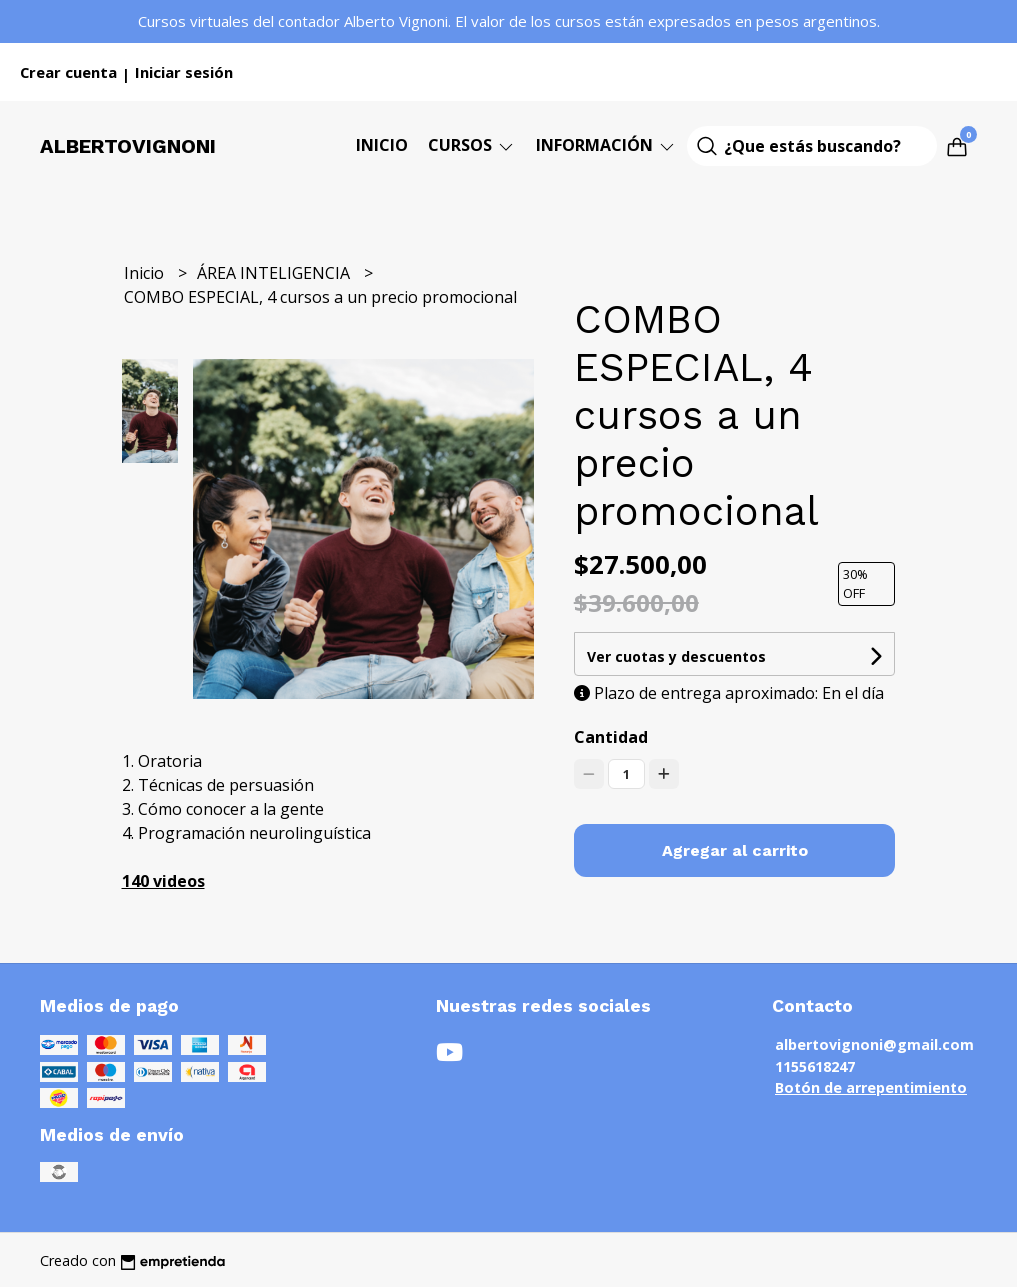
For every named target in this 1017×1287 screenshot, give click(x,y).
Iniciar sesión (184, 72)
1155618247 (815, 1066)
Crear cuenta (68, 72)
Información (606, 145)
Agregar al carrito (735, 850)
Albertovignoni (128, 146)
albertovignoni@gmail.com (874, 1044)
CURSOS (472, 145)
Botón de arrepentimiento (871, 1087)
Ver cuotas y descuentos (676, 656)
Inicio (382, 145)
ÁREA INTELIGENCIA (275, 273)
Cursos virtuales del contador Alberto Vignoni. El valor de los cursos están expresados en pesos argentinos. (509, 21)
